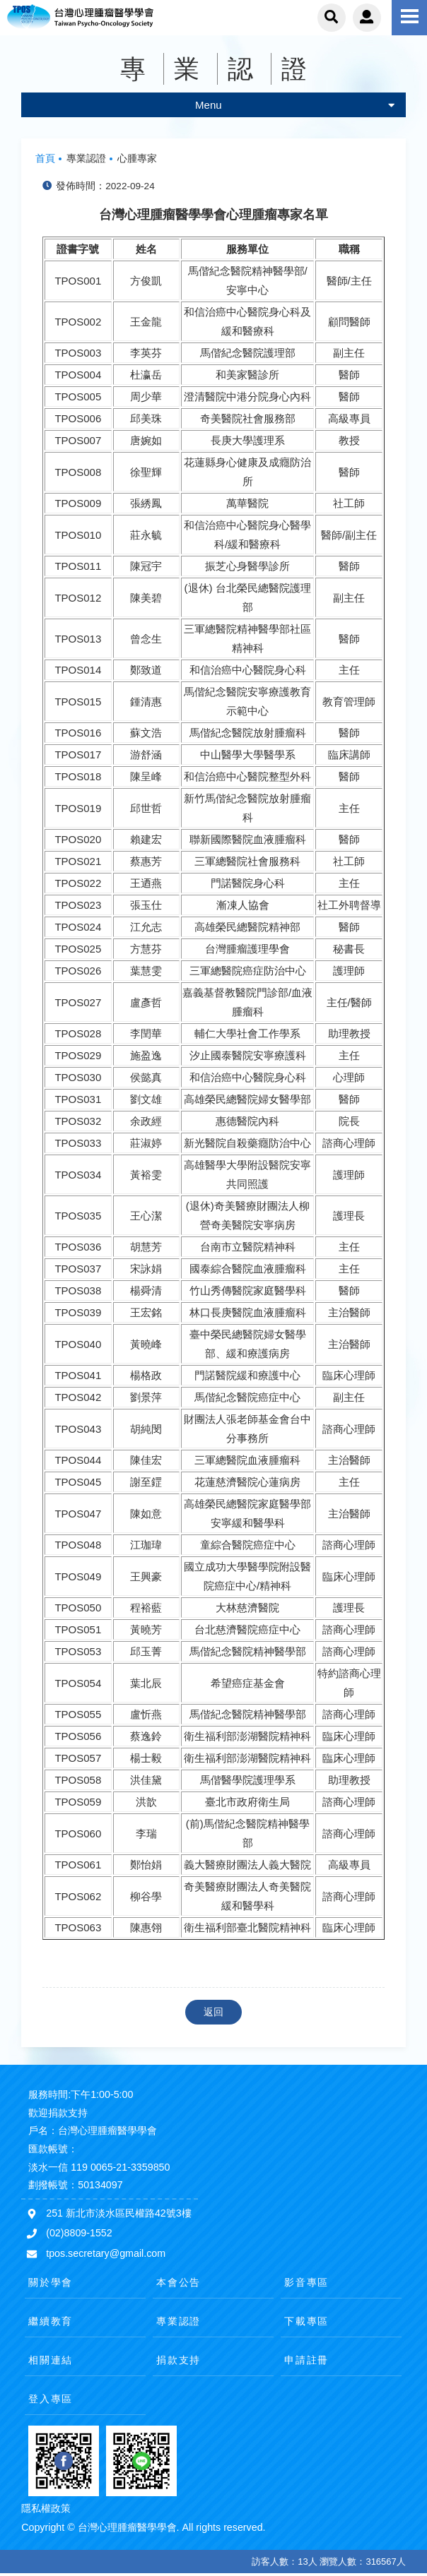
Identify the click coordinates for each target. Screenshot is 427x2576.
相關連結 (50, 2360)
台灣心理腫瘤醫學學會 (102, 18)
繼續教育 (50, 2321)
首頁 (45, 158)
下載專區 (306, 2321)
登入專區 (50, 2398)
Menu (295, 105)
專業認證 (178, 2321)
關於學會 (50, 2282)
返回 (213, 2011)
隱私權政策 (46, 2508)
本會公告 (178, 2282)
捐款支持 (178, 2360)
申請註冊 (306, 2360)
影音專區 (306, 2282)
